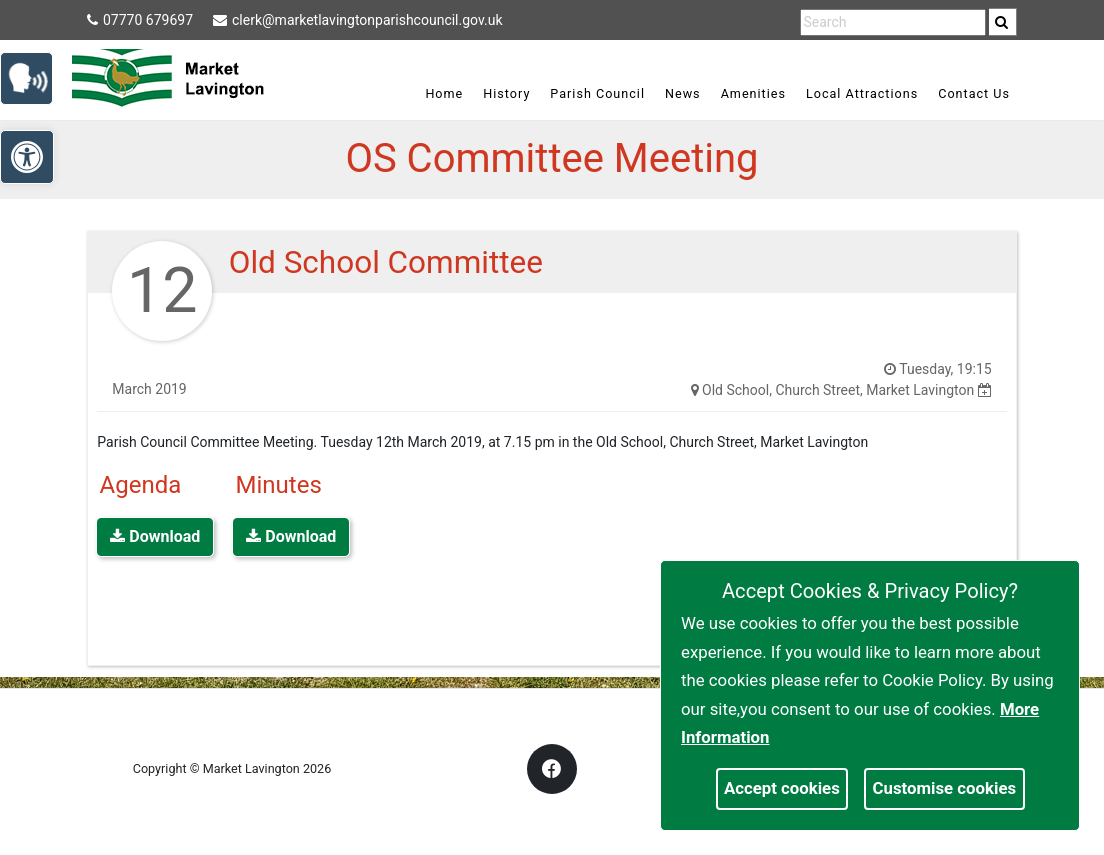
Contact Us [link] (974, 93)
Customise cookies (945, 788)
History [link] (506, 93)
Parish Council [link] (597, 93)
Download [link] (155, 536)
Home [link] (444, 93)
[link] (1001, 22)
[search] (1003, 22)
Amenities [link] (753, 93)
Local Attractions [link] (862, 93)
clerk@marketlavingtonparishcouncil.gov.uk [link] (357, 20)
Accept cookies (782, 788)
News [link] (683, 93)
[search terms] (893, 22)
